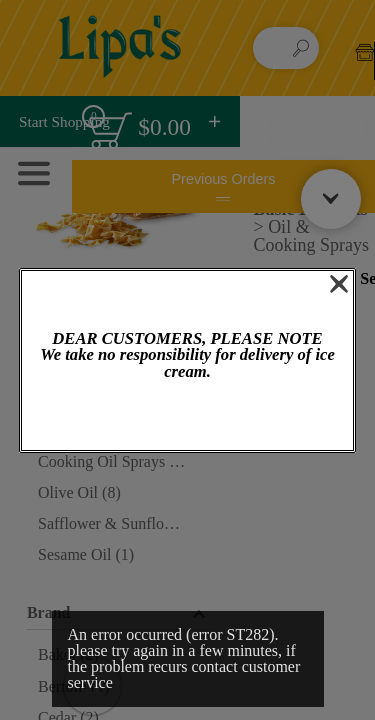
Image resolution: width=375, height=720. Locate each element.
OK (187, 416)
